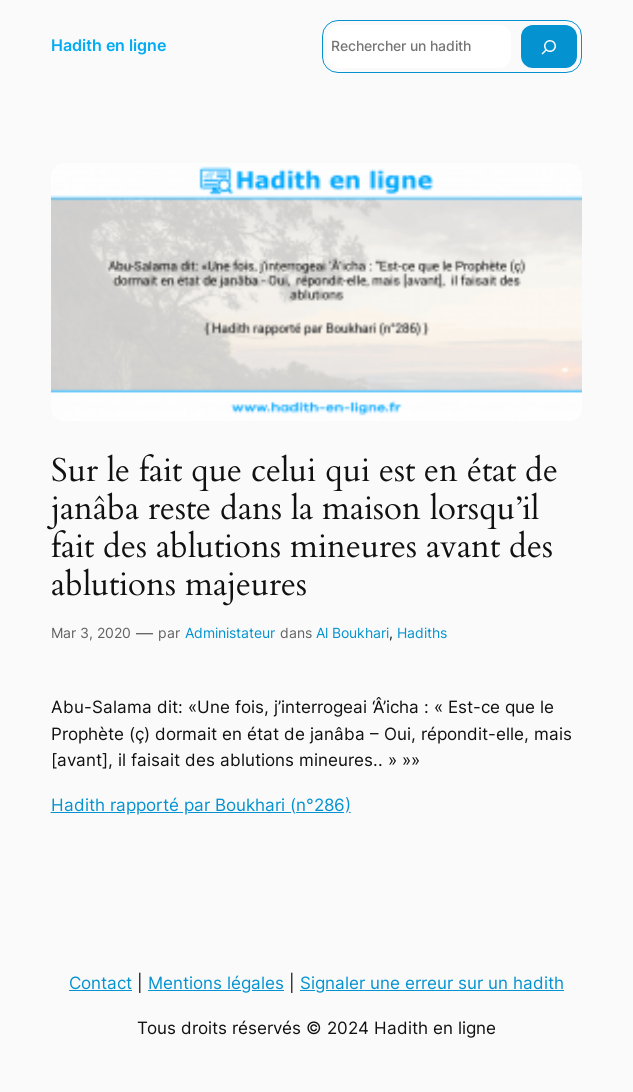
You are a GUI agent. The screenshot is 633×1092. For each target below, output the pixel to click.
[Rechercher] (549, 46)
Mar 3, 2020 (91, 632)
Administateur (230, 632)
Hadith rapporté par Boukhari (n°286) (201, 805)
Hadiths (422, 632)
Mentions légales (216, 983)
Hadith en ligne (108, 45)
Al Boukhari (352, 632)
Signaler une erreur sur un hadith (432, 983)
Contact (100, 983)
